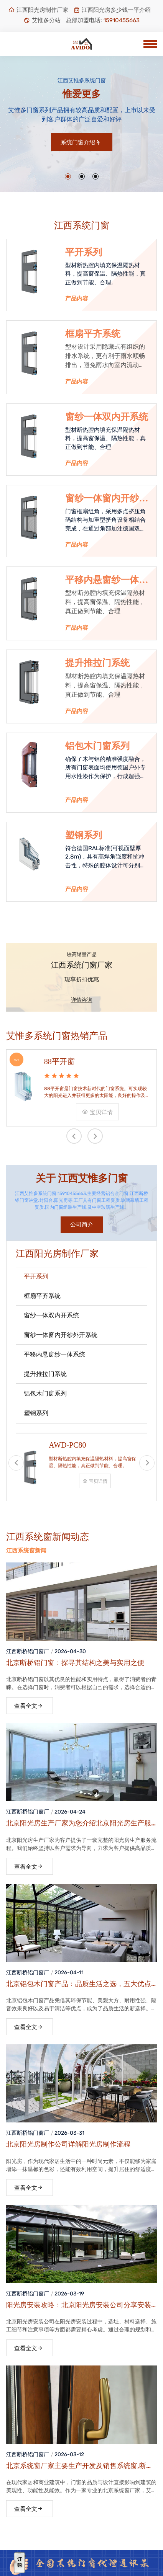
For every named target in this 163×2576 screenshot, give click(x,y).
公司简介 (81, 1224)
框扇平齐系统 (92, 334)
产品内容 (76, 298)
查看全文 (28, 1706)
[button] (68, 176)
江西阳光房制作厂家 (38, 10)
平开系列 (83, 252)
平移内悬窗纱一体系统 (106, 580)
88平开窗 (59, 1061)
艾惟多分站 (42, 20)
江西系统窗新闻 (26, 1550)
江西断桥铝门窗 (25, 1651)
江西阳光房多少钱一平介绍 (112, 10)
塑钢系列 (83, 835)
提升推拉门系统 (97, 663)
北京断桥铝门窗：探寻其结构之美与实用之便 (75, 1663)
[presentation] (74, 1136)
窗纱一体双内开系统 (106, 417)
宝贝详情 (97, 1112)
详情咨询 (81, 1000)
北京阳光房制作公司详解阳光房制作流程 (68, 2144)
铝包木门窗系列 (97, 746)
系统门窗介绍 (81, 142)
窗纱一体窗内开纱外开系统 (106, 498)
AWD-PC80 (67, 1445)
